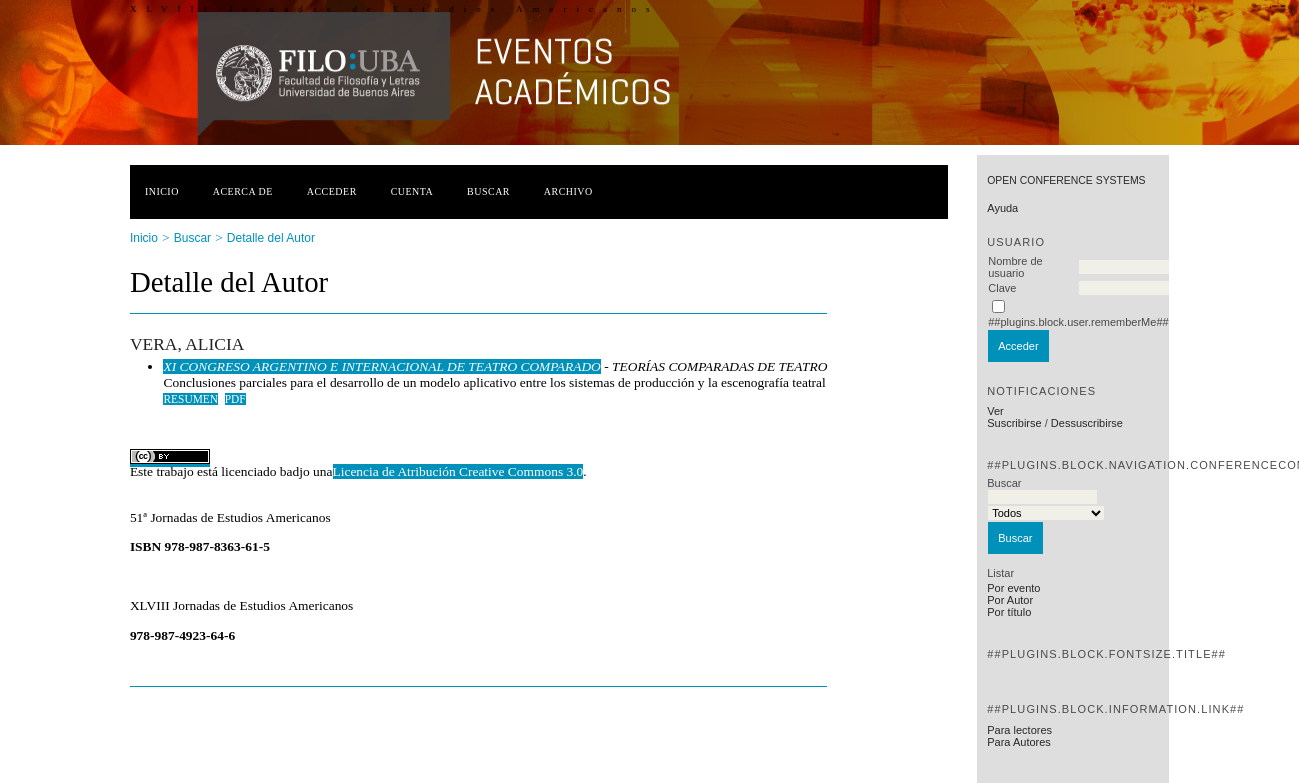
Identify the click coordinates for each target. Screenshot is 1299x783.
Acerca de (243, 191)
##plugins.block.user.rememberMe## (1078, 322)
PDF (235, 399)
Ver (995, 411)
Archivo (568, 191)
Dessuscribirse (1087, 423)
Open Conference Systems (1066, 180)
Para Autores (1019, 742)
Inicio (162, 191)
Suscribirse (1014, 423)
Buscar (488, 191)
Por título (1009, 612)
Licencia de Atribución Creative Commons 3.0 (458, 471)
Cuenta (412, 191)
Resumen (190, 399)
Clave (1002, 288)
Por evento (1013, 588)
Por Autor (1010, 600)
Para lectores (1019, 730)
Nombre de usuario (1015, 267)
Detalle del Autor (271, 238)
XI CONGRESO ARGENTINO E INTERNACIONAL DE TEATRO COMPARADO (381, 366)
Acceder (332, 191)
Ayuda (1002, 208)
